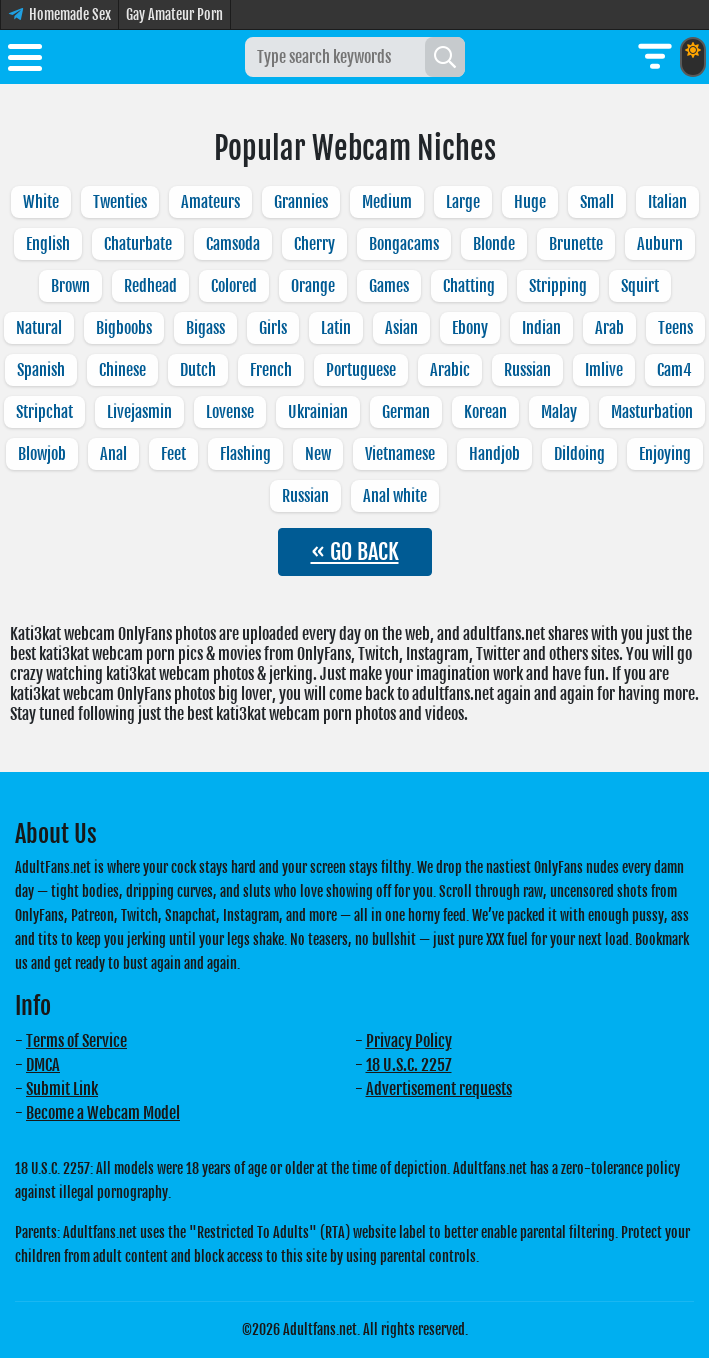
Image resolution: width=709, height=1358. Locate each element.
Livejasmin (139, 412)
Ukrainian (318, 412)
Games (389, 286)
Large (463, 202)
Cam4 (674, 370)
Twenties (120, 202)
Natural (39, 328)
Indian (541, 328)
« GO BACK (355, 551)
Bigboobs (124, 328)
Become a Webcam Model (103, 1113)
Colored (234, 286)
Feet (173, 454)
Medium (387, 202)
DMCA (43, 1065)
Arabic (450, 370)
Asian (401, 328)
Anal (113, 454)
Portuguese (361, 370)
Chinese (122, 370)
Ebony (470, 328)
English (48, 244)
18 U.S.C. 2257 (409, 1065)
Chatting (469, 286)
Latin (336, 328)
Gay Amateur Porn (174, 14)
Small (597, 202)
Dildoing (579, 454)
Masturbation (652, 412)
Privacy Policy (409, 1041)
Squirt (640, 286)
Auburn (660, 244)
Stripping (558, 286)
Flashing (245, 454)
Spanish (41, 370)
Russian (527, 370)
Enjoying (665, 454)
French (271, 370)
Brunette (576, 244)
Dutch (198, 370)
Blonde (494, 244)
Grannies (301, 202)
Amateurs (210, 202)
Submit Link (62, 1089)
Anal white (395, 496)
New (318, 454)
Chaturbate (138, 244)
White (41, 202)
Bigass (205, 328)
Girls (273, 328)
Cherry (314, 244)
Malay (559, 412)
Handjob (494, 454)
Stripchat (44, 412)
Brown (70, 286)
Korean (485, 412)
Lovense (230, 412)
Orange (313, 286)
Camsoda (233, 244)
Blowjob (42, 454)
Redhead (150, 286)
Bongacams (404, 244)
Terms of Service (76, 1041)
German (406, 412)
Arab (609, 328)
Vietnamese (400, 454)
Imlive (604, 370)
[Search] (445, 57)
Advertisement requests (439, 1089)
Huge (530, 202)
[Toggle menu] (25, 61)
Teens (675, 328)
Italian (667, 202)
